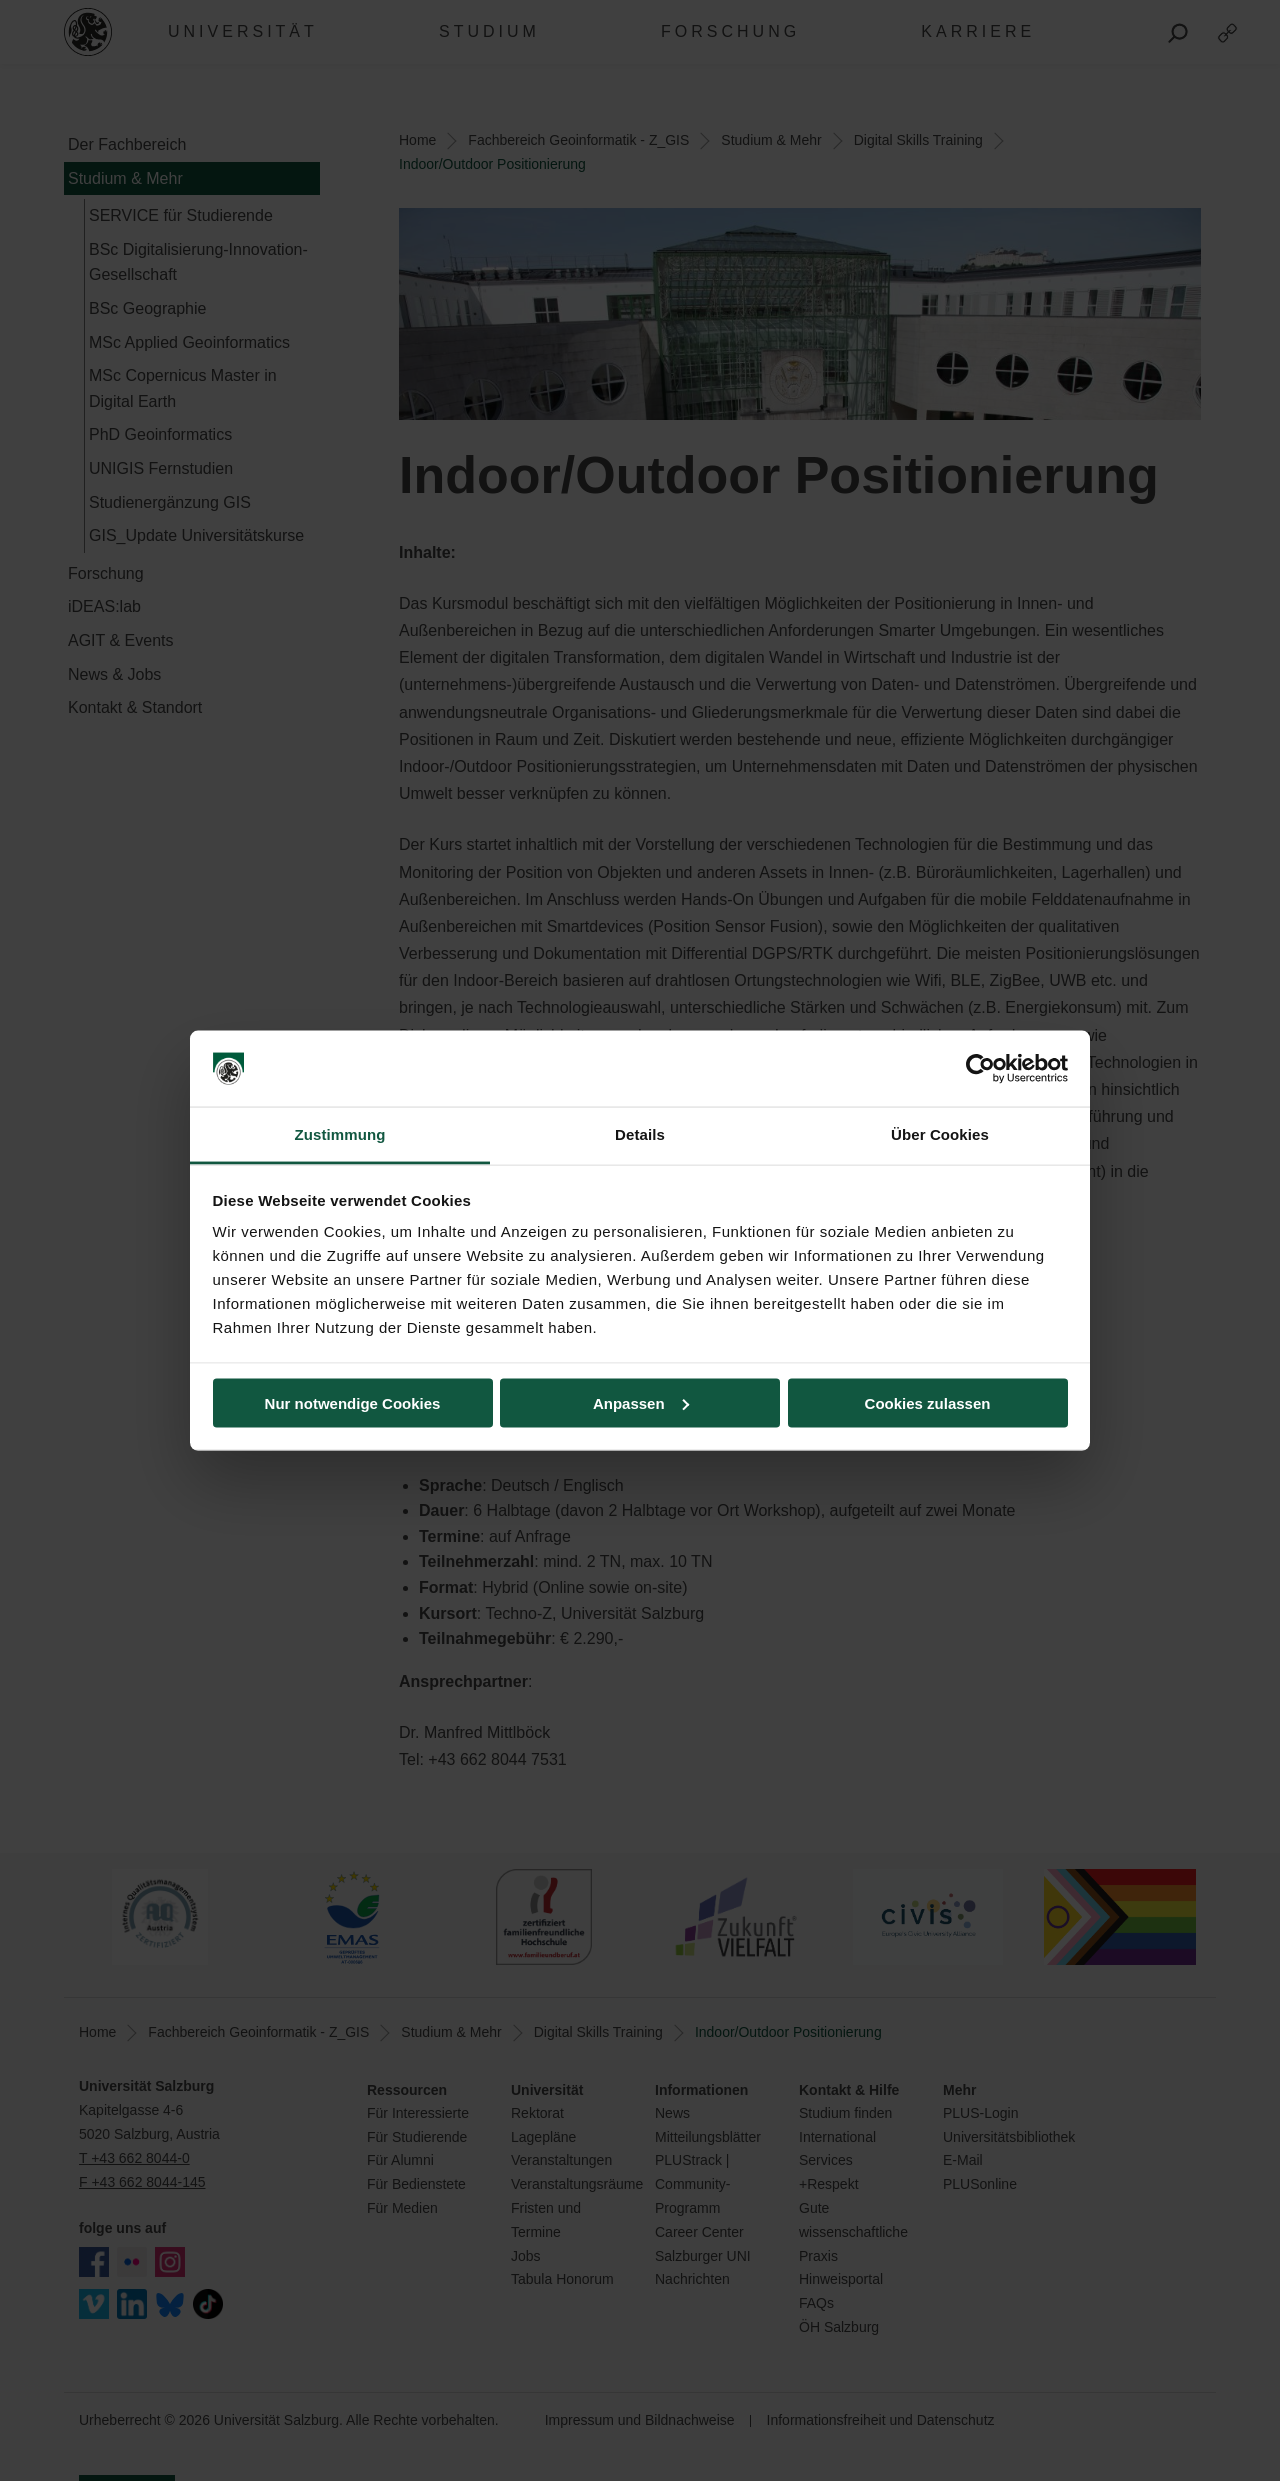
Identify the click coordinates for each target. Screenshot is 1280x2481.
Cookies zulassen (928, 1402)
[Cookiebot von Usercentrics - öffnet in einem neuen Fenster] (980, 1069)
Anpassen (641, 1402)
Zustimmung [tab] (340, 1134)
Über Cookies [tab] (940, 1134)
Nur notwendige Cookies (353, 1402)
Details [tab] (640, 1134)
